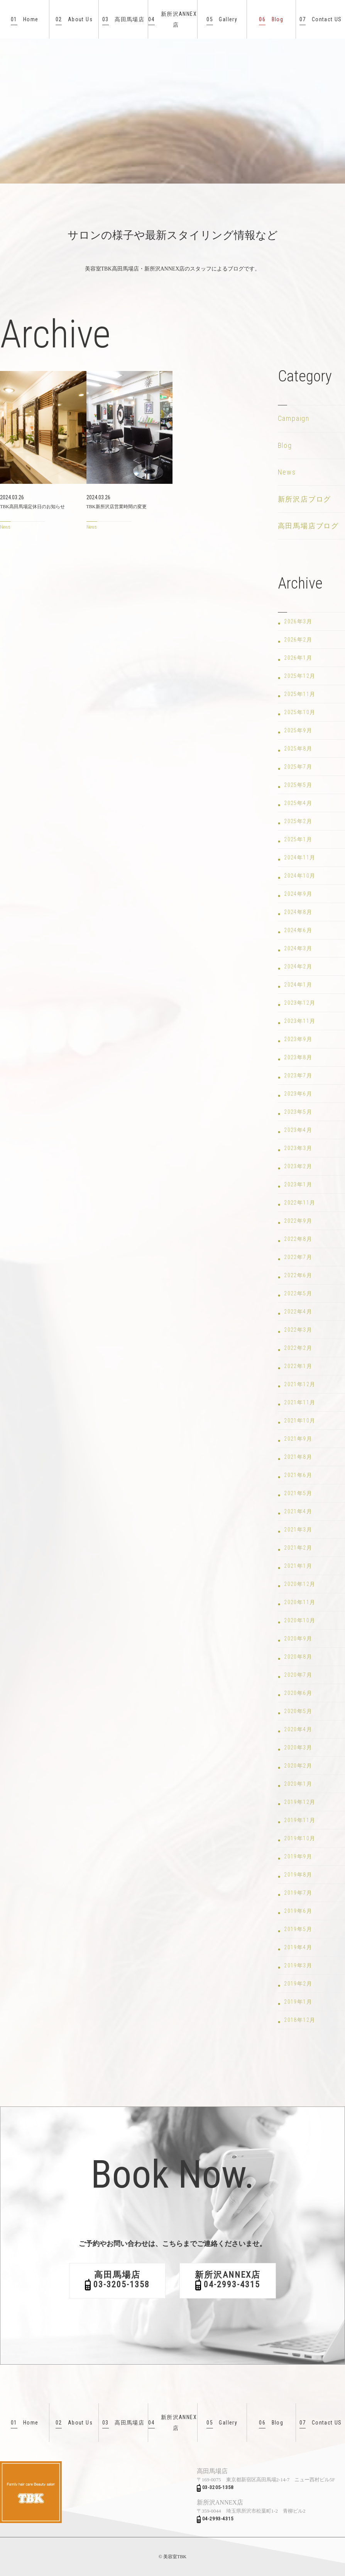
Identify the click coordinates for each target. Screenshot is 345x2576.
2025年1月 (298, 839)
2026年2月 (298, 639)
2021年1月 (298, 1566)
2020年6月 (298, 1693)
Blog (271, 19)
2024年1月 (298, 985)
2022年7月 (298, 1257)
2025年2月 (298, 821)
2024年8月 (298, 912)
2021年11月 (299, 1402)
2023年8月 (298, 1057)
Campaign (293, 418)
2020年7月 (298, 1675)
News (287, 472)
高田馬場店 (123, 19)
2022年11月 (299, 1203)
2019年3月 (298, 1965)
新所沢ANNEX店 (172, 19)
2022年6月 (298, 1275)
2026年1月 (298, 658)
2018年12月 (299, 2020)
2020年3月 (298, 1747)
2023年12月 (299, 1003)
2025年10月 (299, 712)
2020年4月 (298, 1729)
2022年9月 (298, 1221)
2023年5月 (298, 1112)
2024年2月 (298, 966)
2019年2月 (298, 1983)
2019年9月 (298, 1856)
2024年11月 (299, 857)
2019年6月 (298, 1911)
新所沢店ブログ (304, 499)
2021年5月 (298, 1493)
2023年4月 (298, 1130)
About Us (74, 19)
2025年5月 (298, 785)
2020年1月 (298, 1784)
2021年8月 (298, 1457)
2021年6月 (298, 1475)
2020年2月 (298, 1766)
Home (25, 19)
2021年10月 (299, 1420)
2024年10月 (299, 876)
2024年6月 (298, 930)
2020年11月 (299, 1602)
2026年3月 (298, 621)
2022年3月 (298, 1330)
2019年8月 (298, 1875)
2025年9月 (298, 730)
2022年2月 (298, 1348)
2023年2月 (298, 1166)
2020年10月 (299, 1620)
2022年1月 (298, 1366)
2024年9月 (298, 894)
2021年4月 (298, 1511)
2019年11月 (299, 1820)
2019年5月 (298, 1929)
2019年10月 (299, 1838)
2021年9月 (298, 1439)
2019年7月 (298, 1893)
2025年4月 (298, 803)
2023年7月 (298, 1075)
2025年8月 (298, 748)
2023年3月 (298, 1148)
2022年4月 (298, 1311)
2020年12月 (299, 1584)
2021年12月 (299, 1384)
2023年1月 (298, 1184)
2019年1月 (298, 2002)
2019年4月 (298, 1947)
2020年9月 (298, 1638)
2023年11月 (299, 1021)
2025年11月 (299, 694)
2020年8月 (298, 1657)
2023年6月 (298, 1094)
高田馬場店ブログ (308, 526)
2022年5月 (298, 1293)
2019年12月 (299, 1802)
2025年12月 (299, 676)
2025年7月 (298, 767)
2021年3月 (298, 1529)
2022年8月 (298, 1239)
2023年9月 (298, 1039)
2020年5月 (298, 1711)
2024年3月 (298, 948)
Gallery (221, 19)
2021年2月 (298, 1548)
